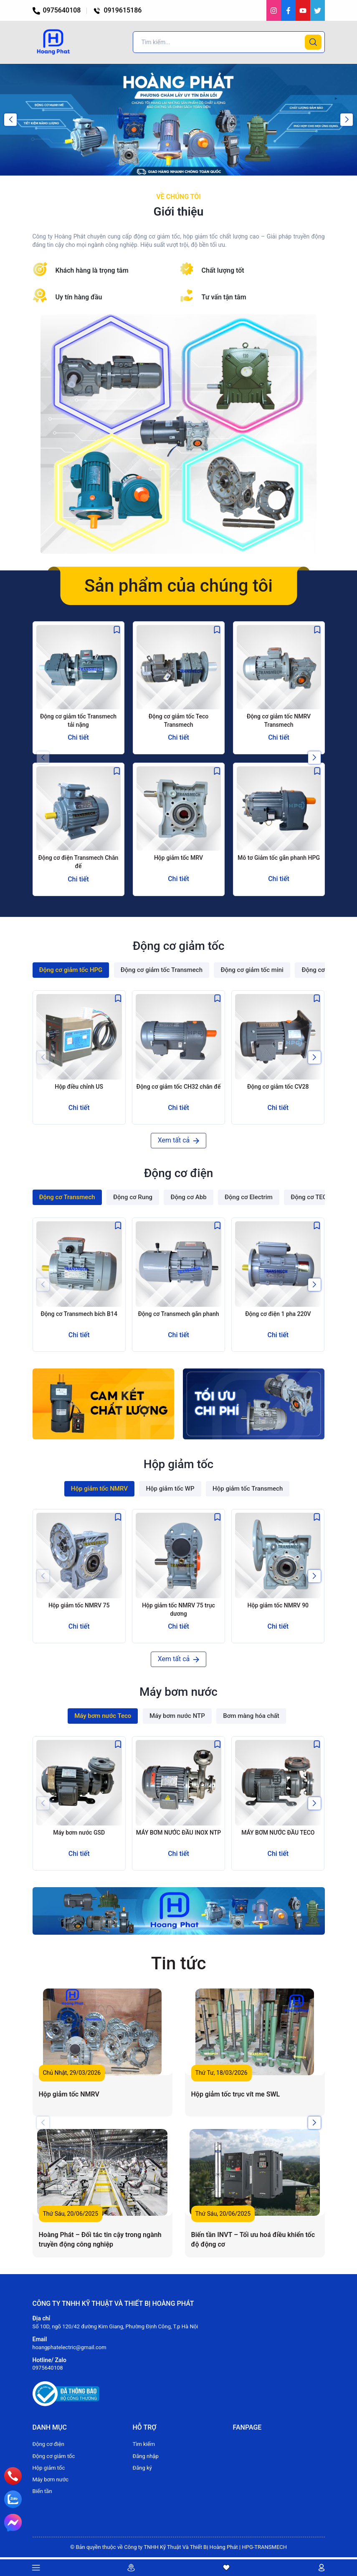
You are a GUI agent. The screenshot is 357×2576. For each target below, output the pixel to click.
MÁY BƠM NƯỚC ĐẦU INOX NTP (178, 1832)
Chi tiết (78, 737)
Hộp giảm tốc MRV (178, 857)
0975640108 (57, 10)
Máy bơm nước (51, 2479)
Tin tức (178, 1963)
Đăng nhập (146, 2456)
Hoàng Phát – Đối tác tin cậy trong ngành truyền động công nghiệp (100, 2239)
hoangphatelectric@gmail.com (69, 2347)
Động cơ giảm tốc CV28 (278, 1086)
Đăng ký (142, 2468)
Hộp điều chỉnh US (79, 1086)
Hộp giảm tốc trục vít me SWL (235, 2094)
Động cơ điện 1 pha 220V (278, 1314)
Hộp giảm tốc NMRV (69, 2094)
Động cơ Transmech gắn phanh (178, 1314)
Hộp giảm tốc (49, 2468)
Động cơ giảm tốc (54, 2456)
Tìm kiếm (144, 2444)
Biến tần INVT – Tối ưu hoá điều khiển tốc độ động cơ (253, 2239)
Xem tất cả (179, 1140)
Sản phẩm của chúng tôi (178, 585)
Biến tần (42, 2491)
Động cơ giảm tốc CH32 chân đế (179, 1086)
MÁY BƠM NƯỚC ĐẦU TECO (277, 1832)
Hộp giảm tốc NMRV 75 (78, 1605)
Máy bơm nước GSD (79, 1832)
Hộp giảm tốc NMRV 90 (278, 1605)
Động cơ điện (48, 2444)
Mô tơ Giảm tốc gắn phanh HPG (279, 857)
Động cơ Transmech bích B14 (79, 1314)
